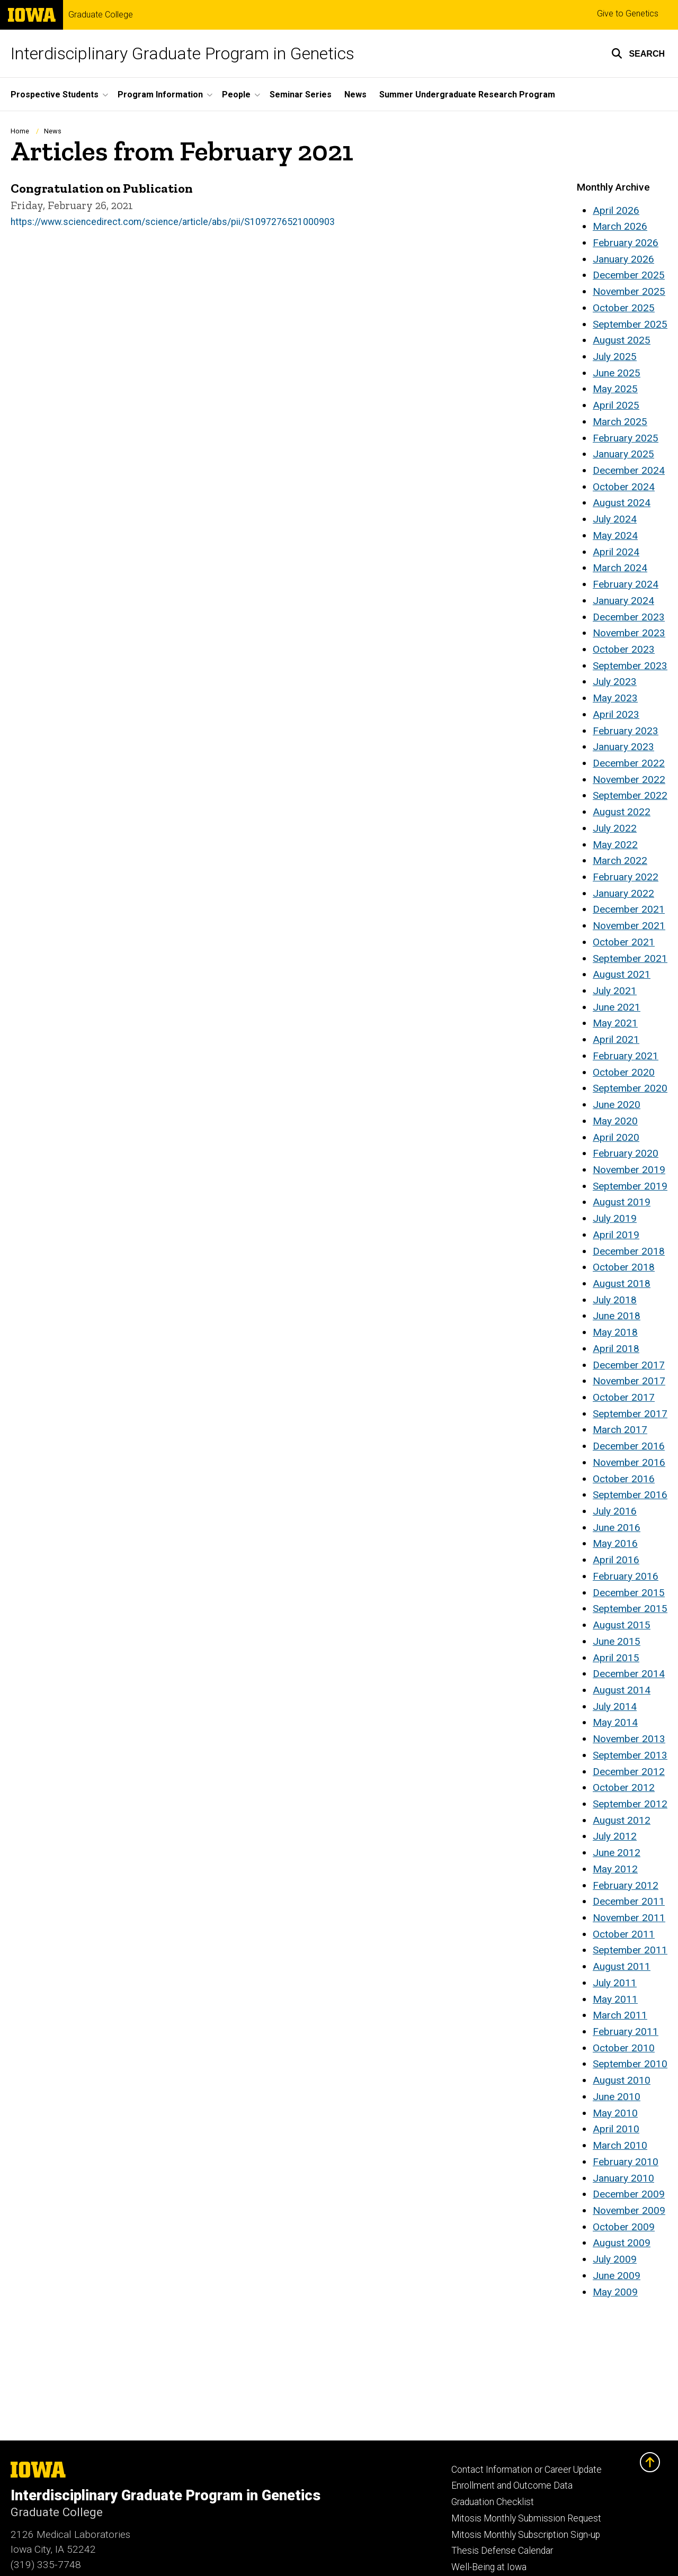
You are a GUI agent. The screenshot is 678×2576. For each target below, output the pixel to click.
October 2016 (624, 1479)
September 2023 (630, 666)
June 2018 (616, 1316)
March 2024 (620, 568)
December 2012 (629, 1772)
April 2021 (616, 1039)
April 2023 (616, 714)
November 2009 (629, 2210)
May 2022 (615, 845)
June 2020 (616, 1104)
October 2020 (624, 1072)
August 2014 (621, 1690)
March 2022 (620, 860)
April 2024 (616, 552)
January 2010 (623, 2178)
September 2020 (630, 1088)
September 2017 (630, 1414)
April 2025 (616, 405)
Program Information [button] (160, 94)
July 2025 (615, 356)
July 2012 (615, 1836)
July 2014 (615, 1706)
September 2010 (630, 2064)
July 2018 (615, 1300)
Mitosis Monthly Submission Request (526, 2518)
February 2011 (625, 2031)
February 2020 (625, 1153)
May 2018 (615, 1332)
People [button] (236, 94)
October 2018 (624, 1267)
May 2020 (615, 1121)
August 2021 (621, 974)
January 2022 (623, 893)
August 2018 (621, 1283)
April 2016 (616, 1560)
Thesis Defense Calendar (502, 2550)
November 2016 (629, 1462)
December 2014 (629, 1674)
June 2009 (616, 2275)
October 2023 (624, 649)
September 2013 (630, 1755)
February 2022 (625, 877)
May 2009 (615, 2292)
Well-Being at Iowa (489, 2567)
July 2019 (615, 1218)
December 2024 (629, 470)
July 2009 (615, 2259)
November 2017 (629, 1381)
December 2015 (629, 1593)
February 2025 (625, 438)
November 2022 (629, 779)
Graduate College (100, 15)
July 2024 (615, 519)
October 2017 (624, 1397)
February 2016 (625, 1576)
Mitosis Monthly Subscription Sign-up (525, 2534)
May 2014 (615, 1722)
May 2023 (615, 698)
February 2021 (625, 1056)
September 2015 (630, 1608)
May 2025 (615, 389)
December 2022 (629, 763)
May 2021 (615, 1023)
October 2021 (624, 942)
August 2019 (621, 1202)
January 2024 (623, 601)
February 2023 (625, 731)
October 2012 (624, 1787)
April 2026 (616, 210)
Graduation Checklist (492, 2502)
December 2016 (629, 1446)
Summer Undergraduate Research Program (467, 94)
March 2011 (620, 2015)
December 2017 (629, 1365)
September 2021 (630, 958)
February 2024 (625, 584)
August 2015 (621, 1625)
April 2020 (616, 1137)
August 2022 (621, 812)
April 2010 (616, 2129)
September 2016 (630, 1495)
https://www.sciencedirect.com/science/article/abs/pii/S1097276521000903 (173, 221)
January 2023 (623, 747)
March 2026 (620, 226)
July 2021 (615, 991)
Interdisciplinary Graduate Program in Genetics (182, 53)
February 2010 (625, 2162)
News (355, 94)
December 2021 (629, 909)
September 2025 (630, 324)
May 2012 (615, 1869)
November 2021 (629, 926)
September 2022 (630, 795)
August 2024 (621, 503)
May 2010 (615, 2113)
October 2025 (624, 308)
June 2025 (616, 373)
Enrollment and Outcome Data (512, 2485)
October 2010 (624, 2048)
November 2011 (629, 1918)
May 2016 (615, 1543)
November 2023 (629, 633)
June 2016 (616, 1527)
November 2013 (629, 1739)
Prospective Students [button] (55, 94)
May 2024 (615, 535)
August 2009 (621, 2243)
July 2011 (615, 1983)
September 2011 (630, 1950)
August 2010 (621, 2080)
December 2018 (629, 1251)
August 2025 (621, 340)
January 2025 (623, 454)
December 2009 (629, 2194)
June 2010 (616, 2097)
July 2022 (615, 828)
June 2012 (616, 1853)
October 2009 (624, 2227)
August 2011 (621, 1966)
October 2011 (624, 1934)
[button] (638, 53)
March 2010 (620, 2145)
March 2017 (620, 1430)
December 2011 (629, 1901)
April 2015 (616, 1658)
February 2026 (625, 243)
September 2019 (630, 1186)
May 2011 (615, 1999)
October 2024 (624, 487)
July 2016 (615, 1511)
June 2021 (616, 1007)
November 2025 (629, 291)
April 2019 (616, 1235)
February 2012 (625, 1885)
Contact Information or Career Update (526, 2469)
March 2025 (620, 422)
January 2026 (623, 259)
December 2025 (629, 275)
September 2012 (630, 1804)
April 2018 (616, 1349)
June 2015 (616, 1641)
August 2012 (621, 1820)
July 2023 (615, 681)
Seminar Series (301, 94)
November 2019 (629, 1170)
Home (20, 131)
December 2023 (629, 617)
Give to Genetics (627, 13)
